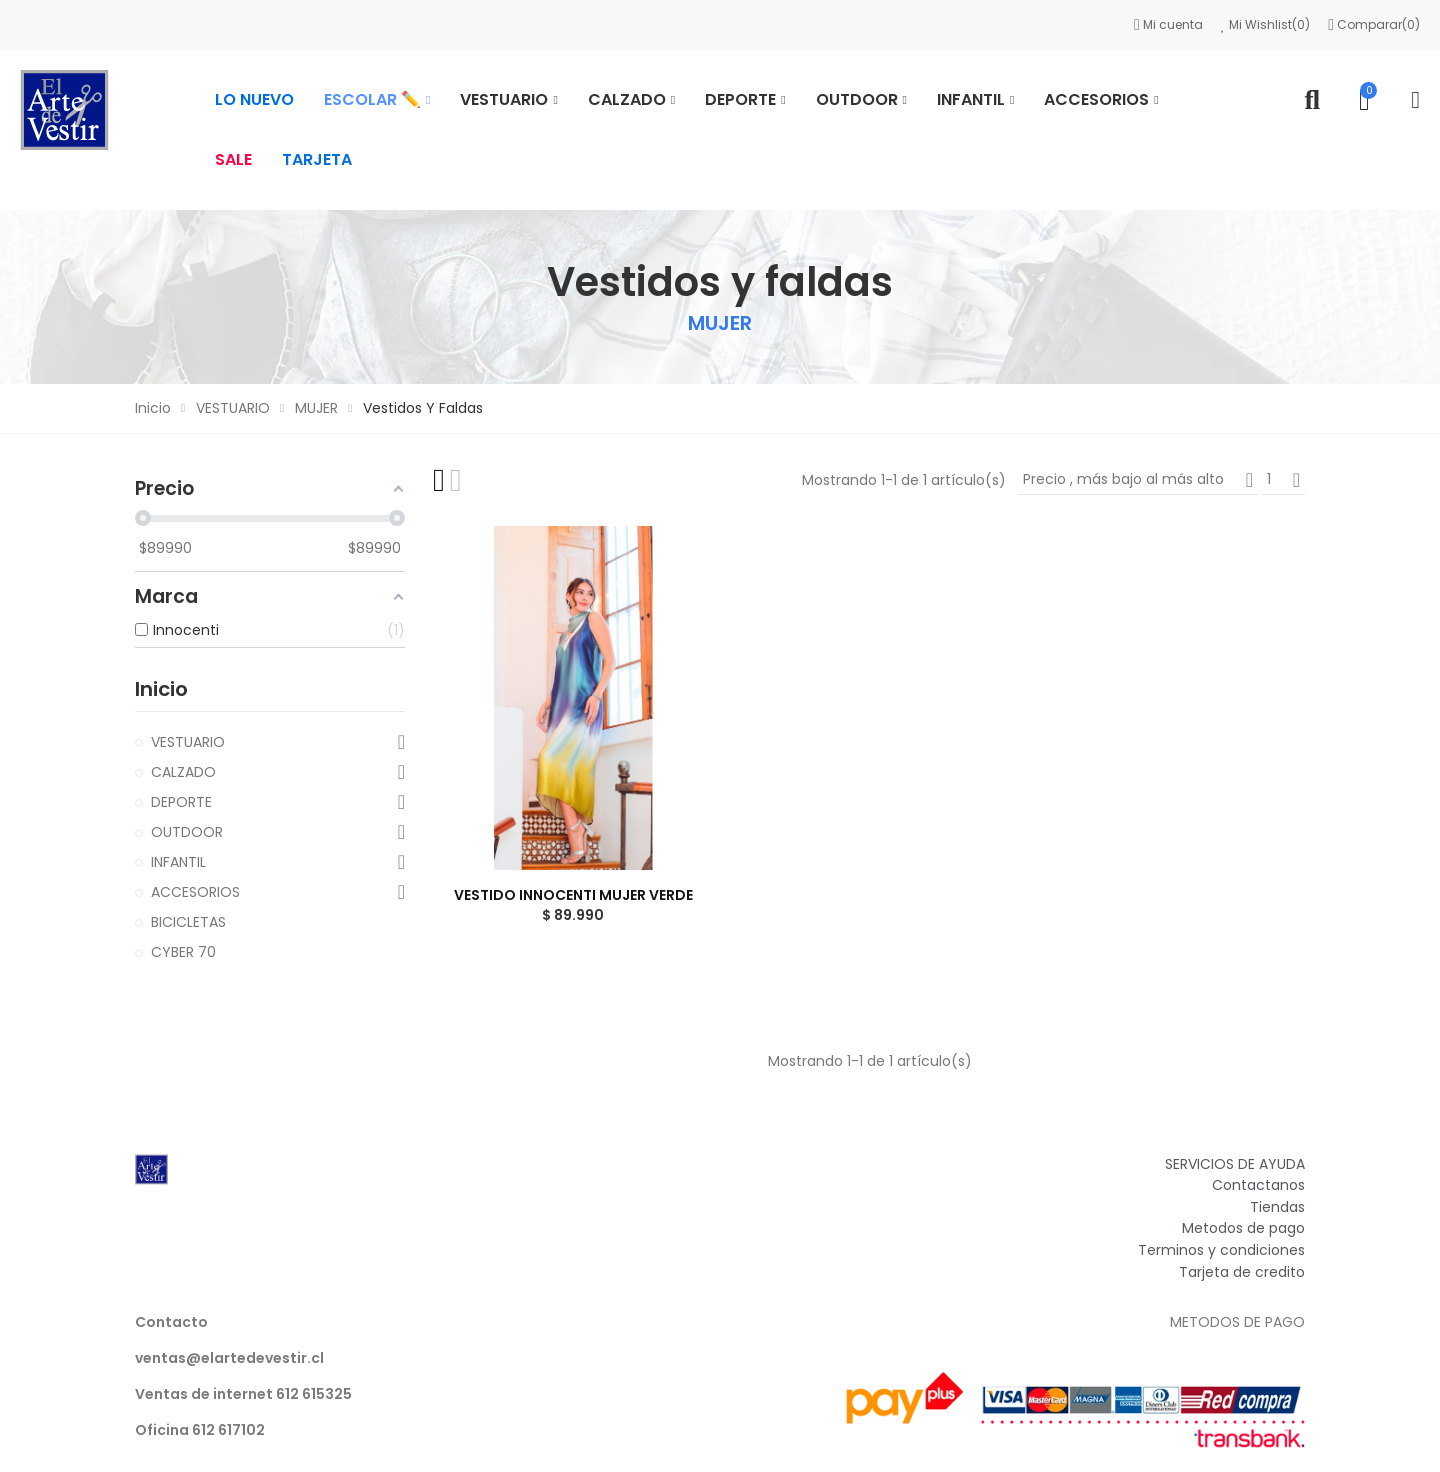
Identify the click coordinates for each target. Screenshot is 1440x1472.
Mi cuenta (1170, 24)
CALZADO (183, 772)
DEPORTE (181, 802)
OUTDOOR (187, 832)
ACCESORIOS (195, 892)
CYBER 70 (183, 952)
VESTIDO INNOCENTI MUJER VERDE (573, 895)
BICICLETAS (188, 922)
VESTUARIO (188, 742)
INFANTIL (178, 862)
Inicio (161, 689)
